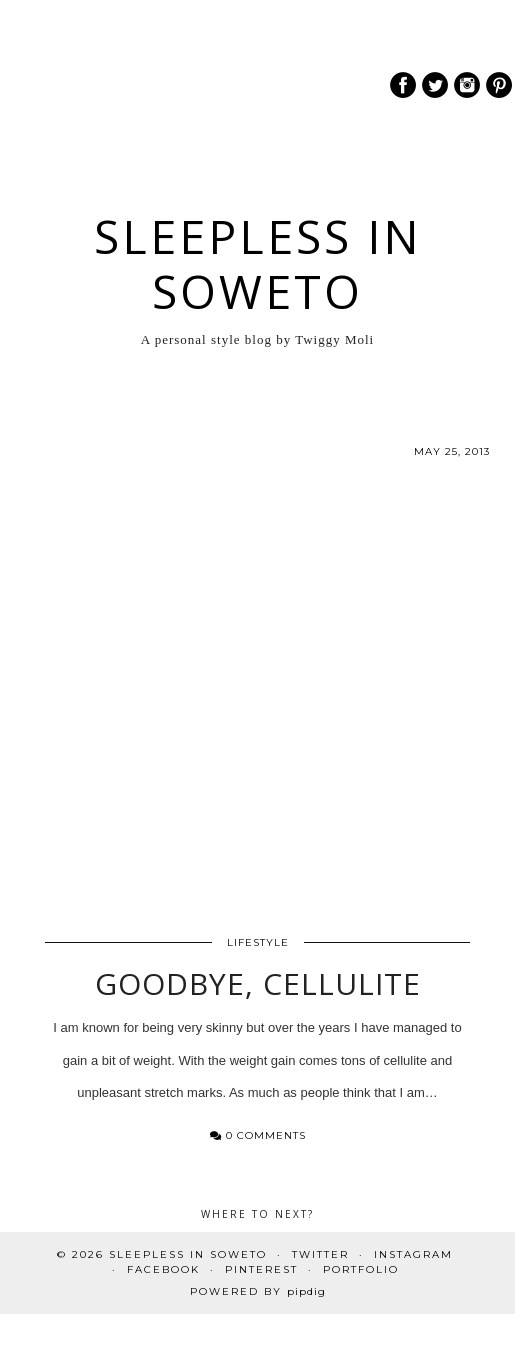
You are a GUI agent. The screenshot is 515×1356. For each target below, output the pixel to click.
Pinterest (261, 1269)
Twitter (320, 1254)
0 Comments (258, 1135)
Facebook (163, 1269)
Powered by (258, 1291)
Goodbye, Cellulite (258, 983)
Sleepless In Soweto (258, 264)
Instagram (413, 1254)
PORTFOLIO (361, 1269)
